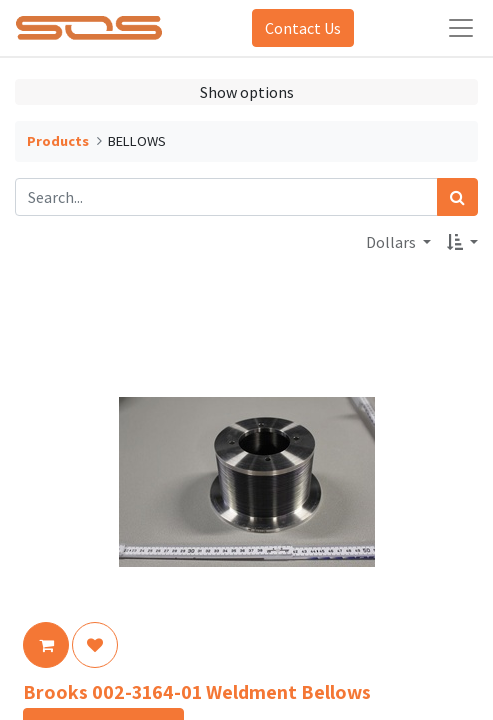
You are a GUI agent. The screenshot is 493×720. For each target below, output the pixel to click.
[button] (462, 242)
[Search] (457, 197)
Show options (247, 92)
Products (58, 141)
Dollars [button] (392, 242)
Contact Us (303, 28)
